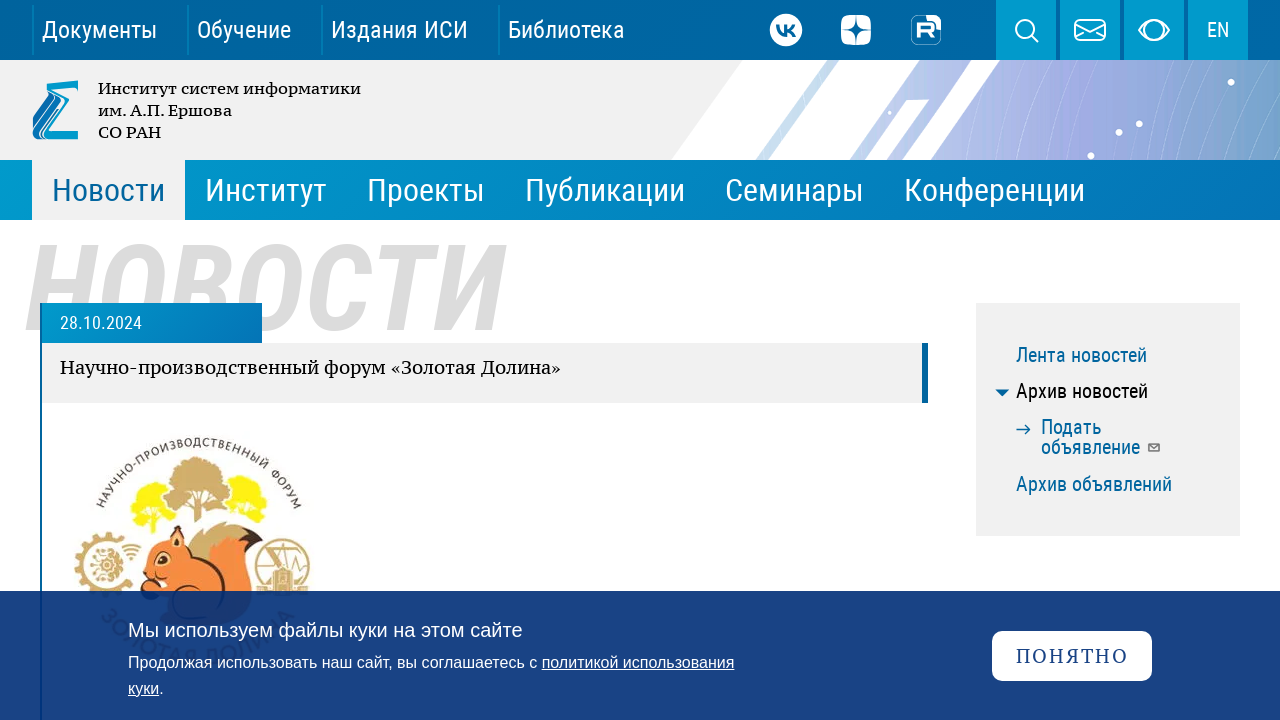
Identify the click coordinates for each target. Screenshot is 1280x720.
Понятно (1072, 655)
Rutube (926, 30)
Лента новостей (1081, 355)
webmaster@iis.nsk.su (1090, 30)
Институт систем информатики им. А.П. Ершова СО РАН (198, 110)
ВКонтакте (786, 30)
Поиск (1026, 30)
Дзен (856, 30)
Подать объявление (1101, 437)
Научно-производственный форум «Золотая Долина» (310, 367)
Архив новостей (1082, 391)
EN (1218, 30)
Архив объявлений (1094, 484)
